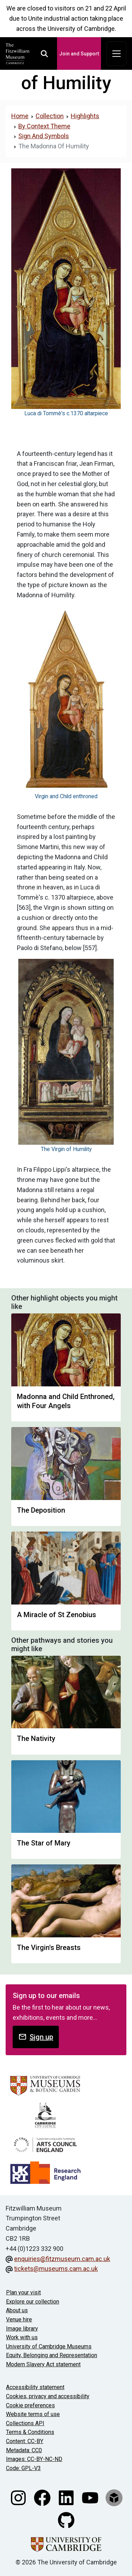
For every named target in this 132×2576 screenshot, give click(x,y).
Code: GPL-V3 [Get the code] (23, 2468)
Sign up (35, 2036)
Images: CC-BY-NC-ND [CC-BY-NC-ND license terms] (34, 2459)
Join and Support (79, 53)
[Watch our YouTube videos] (91, 2497)
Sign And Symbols (43, 136)
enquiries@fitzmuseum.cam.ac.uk (62, 2258)
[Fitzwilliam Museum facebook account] (43, 2497)
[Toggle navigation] (116, 53)
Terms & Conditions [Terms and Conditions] (30, 2432)
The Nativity (36, 1738)
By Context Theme (44, 126)
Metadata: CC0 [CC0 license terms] (24, 2450)
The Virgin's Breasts (49, 1947)
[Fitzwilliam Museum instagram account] (19, 2497)
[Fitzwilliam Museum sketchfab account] (114, 2497)
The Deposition (41, 1510)
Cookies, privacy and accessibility (47, 2396)
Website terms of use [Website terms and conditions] (33, 2414)
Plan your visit (23, 2292)
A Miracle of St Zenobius (56, 1614)
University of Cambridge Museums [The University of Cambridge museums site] (49, 2346)
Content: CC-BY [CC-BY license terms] (24, 2441)
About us (17, 2310)
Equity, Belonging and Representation (51, 2355)
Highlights (85, 116)
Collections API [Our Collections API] (25, 2423)
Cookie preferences (30, 2405)
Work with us (22, 2337)
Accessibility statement (35, 2387)
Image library (22, 2328)
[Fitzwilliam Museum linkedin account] (67, 2497)
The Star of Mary (43, 1843)
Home (20, 116)
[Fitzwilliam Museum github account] (66, 2519)
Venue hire (19, 2319)
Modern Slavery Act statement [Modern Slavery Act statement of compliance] (43, 2364)
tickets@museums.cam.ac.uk (56, 2268)
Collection (50, 116)
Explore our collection (32, 2301)
